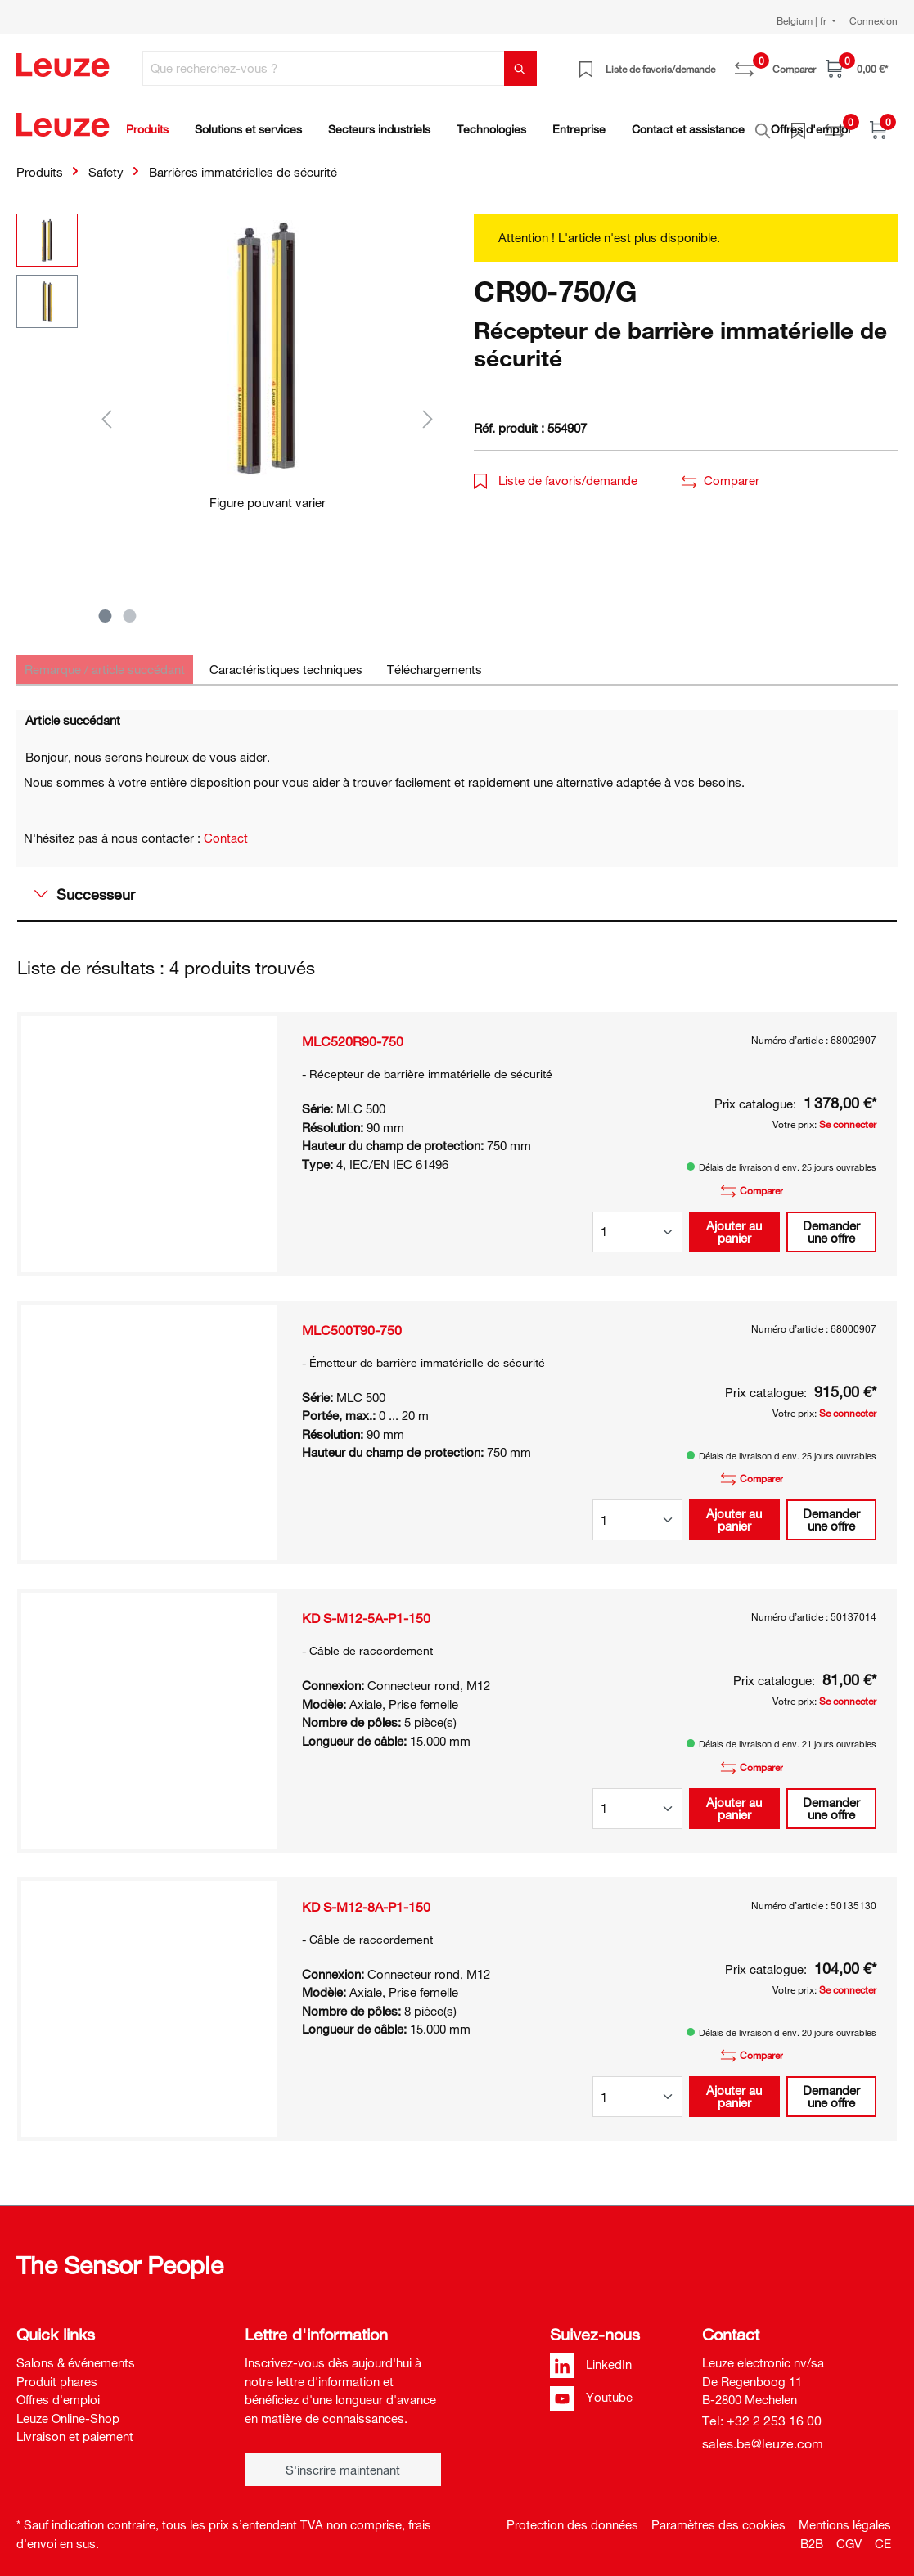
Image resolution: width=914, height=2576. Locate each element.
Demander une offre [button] (831, 1222)
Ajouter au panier (734, 1222)
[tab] (104, 660)
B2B (811, 2534)
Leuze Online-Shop (67, 2409)
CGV (849, 2534)
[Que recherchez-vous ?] (323, 68)
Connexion (873, 20)
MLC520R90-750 (352, 1032)
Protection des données (572, 2515)
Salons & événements (75, 2353)
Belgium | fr (803, 20)
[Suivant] (428, 409)
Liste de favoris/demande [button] (556, 471)
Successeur (84, 885)
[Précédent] (106, 409)
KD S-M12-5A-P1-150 (366, 1609)
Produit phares (56, 2372)
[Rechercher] (520, 68)
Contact (226, 828)
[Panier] (857, 68)
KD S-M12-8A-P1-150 (366, 1898)
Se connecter (847, 1115)
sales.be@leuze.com (762, 2434)
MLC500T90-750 (352, 1321)
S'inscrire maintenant (343, 2460)
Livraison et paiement (74, 2427)
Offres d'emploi (58, 2390)
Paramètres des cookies (718, 2515)
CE (883, 2534)
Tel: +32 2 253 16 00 (762, 2411)
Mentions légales (845, 2515)
